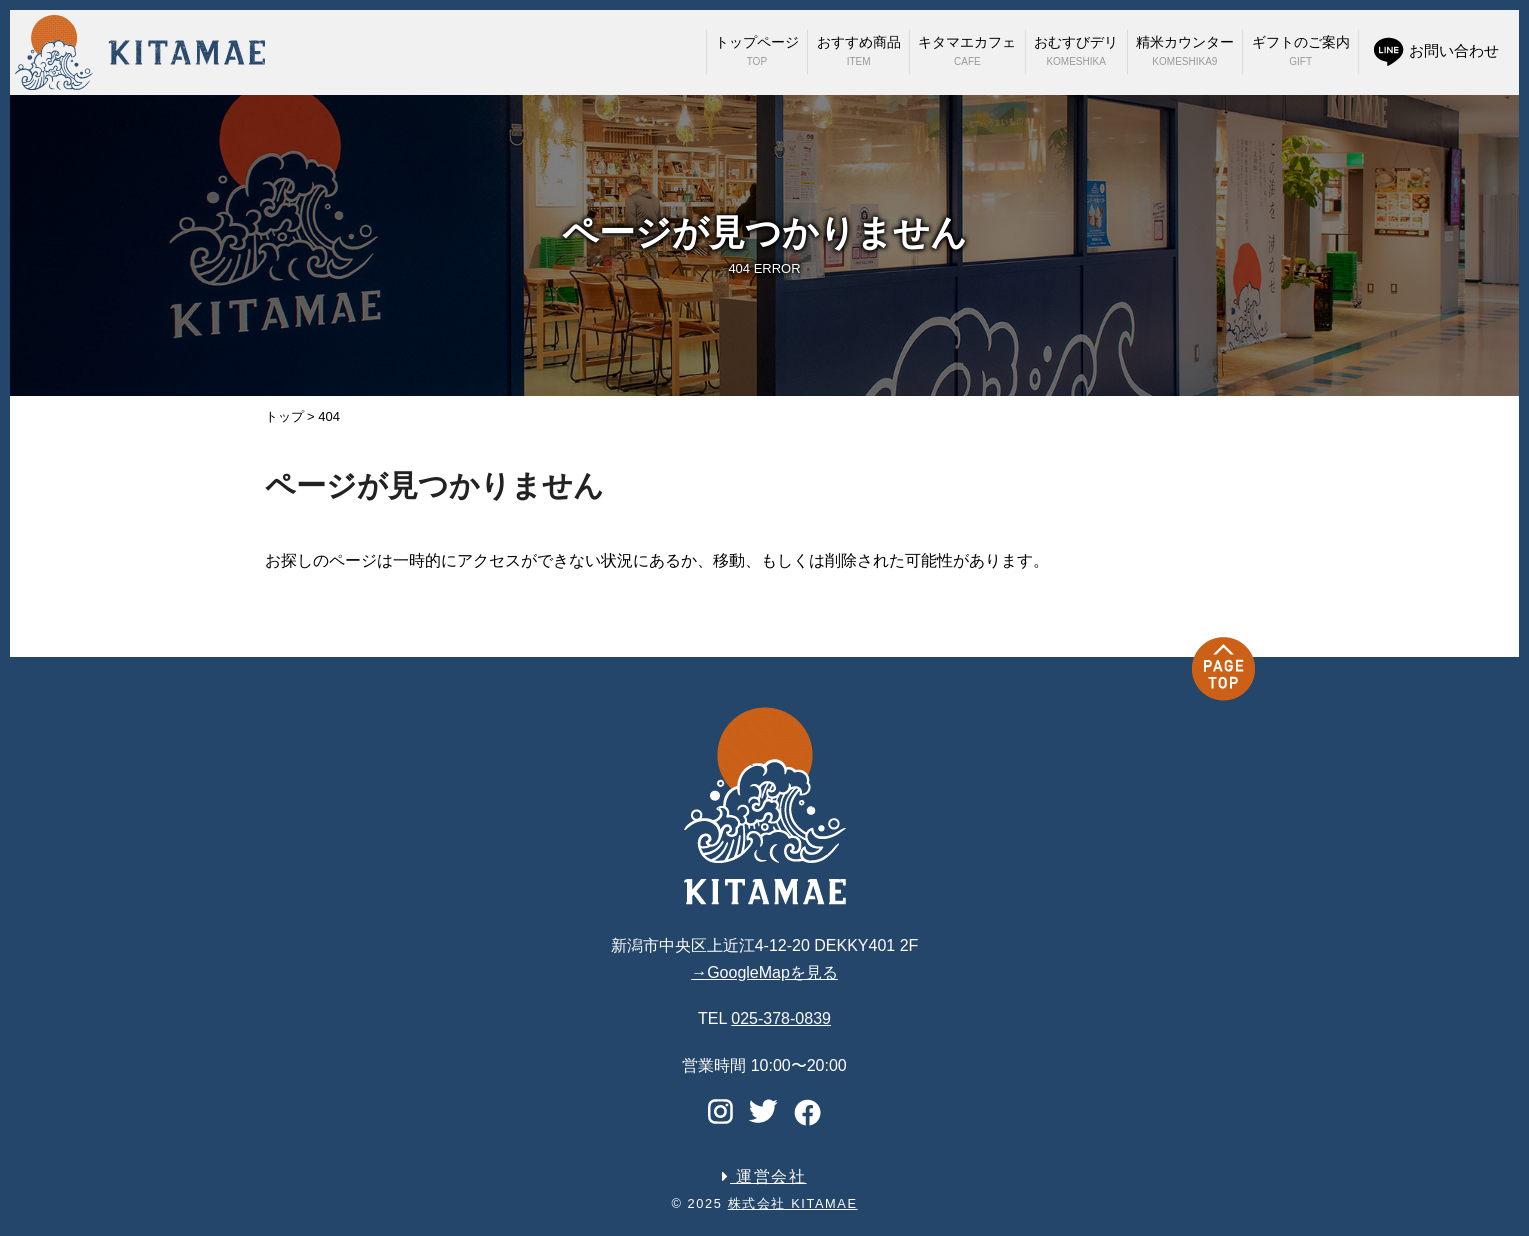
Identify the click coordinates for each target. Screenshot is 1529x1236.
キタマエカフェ (967, 50)
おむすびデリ (1076, 50)
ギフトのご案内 (1301, 50)
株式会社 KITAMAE (793, 1203)
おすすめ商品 (859, 50)
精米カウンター (1185, 50)
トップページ (757, 50)
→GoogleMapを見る (764, 972)
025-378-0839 (781, 1018)
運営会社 (764, 1176)
